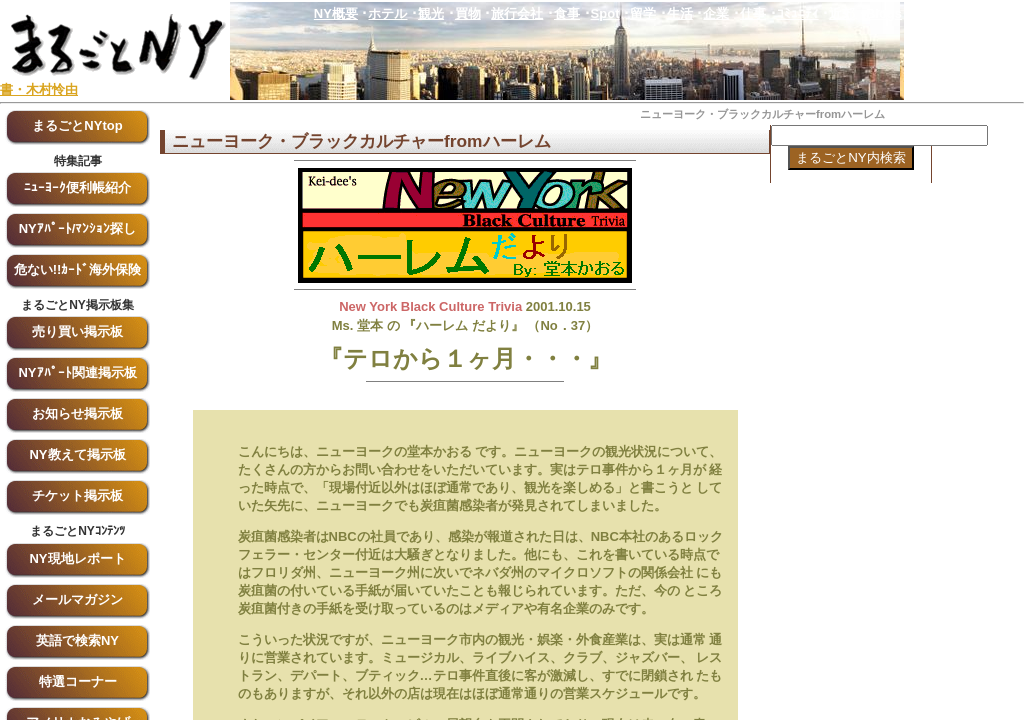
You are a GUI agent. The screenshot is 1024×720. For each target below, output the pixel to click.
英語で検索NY (77, 640)
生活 (680, 13)
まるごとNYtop (77, 125)
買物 (468, 13)
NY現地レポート (77, 558)
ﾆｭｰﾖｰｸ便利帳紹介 (77, 187)
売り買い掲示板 (77, 331)
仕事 (753, 13)
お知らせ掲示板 (77, 413)
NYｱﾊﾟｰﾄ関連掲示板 (77, 372)
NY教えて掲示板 (77, 454)
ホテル (387, 13)
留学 (643, 13)
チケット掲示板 (77, 495)
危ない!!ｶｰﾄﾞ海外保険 (78, 269)
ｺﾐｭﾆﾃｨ (798, 13)
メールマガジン (77, 599)
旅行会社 (517, 13)
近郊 (842, 13)
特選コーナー (78, 681)
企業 (716, 13)
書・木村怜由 (39, 89)
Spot (605, 13)
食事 (567, 13)
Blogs (884, 13)
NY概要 (336, 13)
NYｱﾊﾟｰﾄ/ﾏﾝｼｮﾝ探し (78, 228)
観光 (431, 13)
